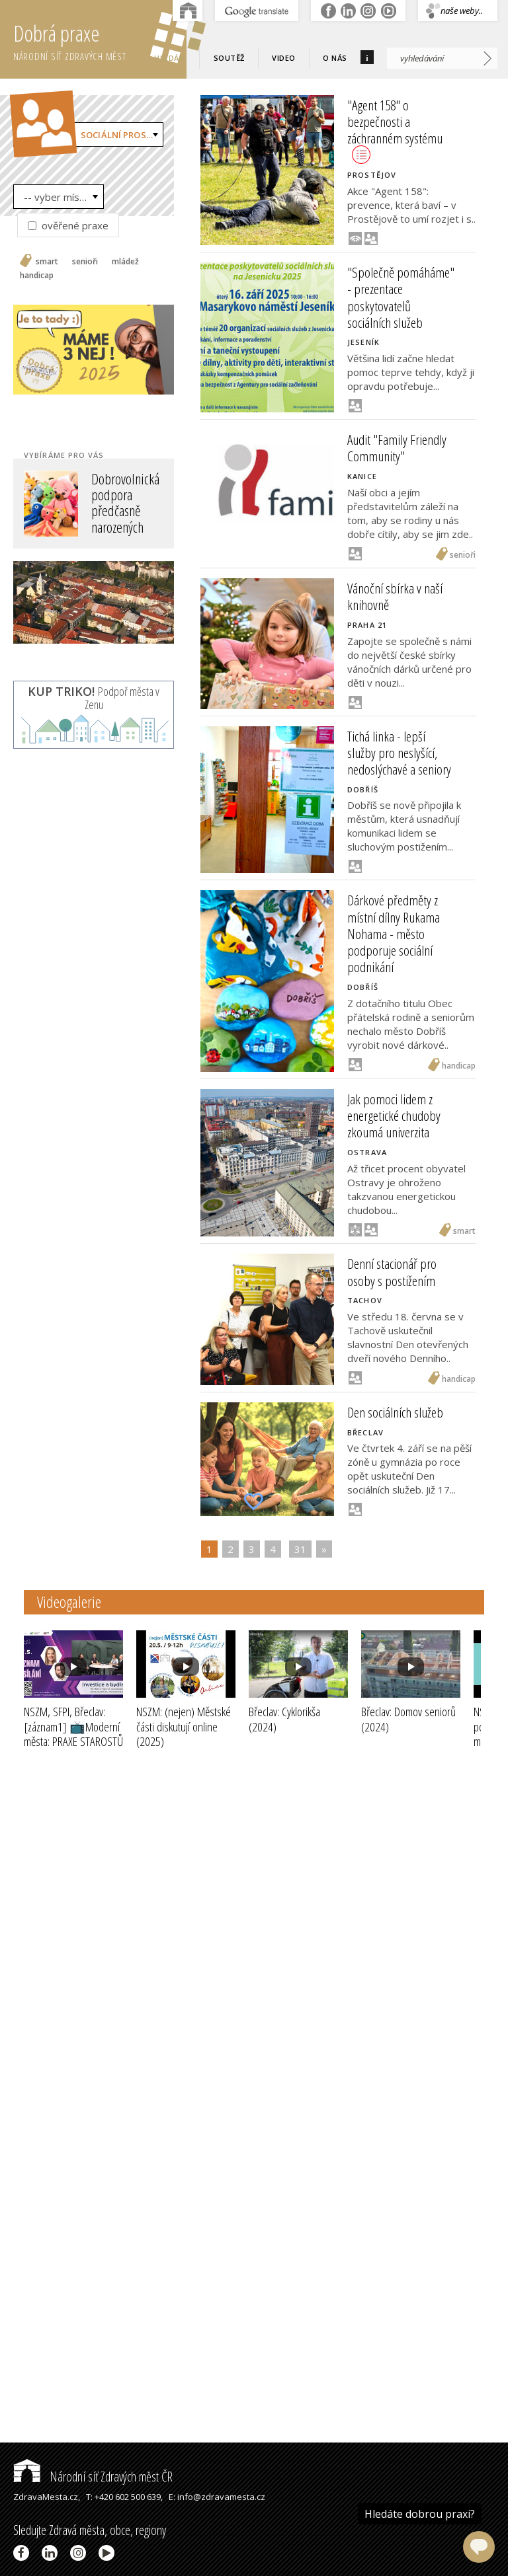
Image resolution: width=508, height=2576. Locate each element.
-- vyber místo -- (62, 197)
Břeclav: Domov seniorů (408, 1719)
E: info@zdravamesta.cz (217, 2497)
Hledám (170, 58)
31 (300, 1549)
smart (47, 262)
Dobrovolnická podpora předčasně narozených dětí (125, 510)
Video (284, 58)
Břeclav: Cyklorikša (284, 1719)
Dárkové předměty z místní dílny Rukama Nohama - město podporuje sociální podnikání (393, 933)
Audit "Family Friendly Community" (396, 447)
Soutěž (229, 58)
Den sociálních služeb (395, 1412)
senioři (85, 262)
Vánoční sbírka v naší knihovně (395, 596)
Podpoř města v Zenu (93, 697)
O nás (335, 58)
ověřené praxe (68, 225)
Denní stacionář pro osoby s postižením (392, 1271)
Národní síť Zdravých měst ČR (93, 2476)
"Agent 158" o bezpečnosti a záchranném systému (395, 130)
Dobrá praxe (100, 39)
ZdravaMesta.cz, (46, 2497)
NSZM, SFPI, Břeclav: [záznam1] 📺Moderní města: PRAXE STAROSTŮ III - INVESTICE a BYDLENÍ (73, 1741)
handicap (37, 276)
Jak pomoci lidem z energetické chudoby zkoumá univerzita (394, 1115)
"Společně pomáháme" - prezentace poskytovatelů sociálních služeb (400, 297)
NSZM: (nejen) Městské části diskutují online (183, 1727)
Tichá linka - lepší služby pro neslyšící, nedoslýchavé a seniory (399, 752)
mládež (125, 262)
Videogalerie (69, 1601)
